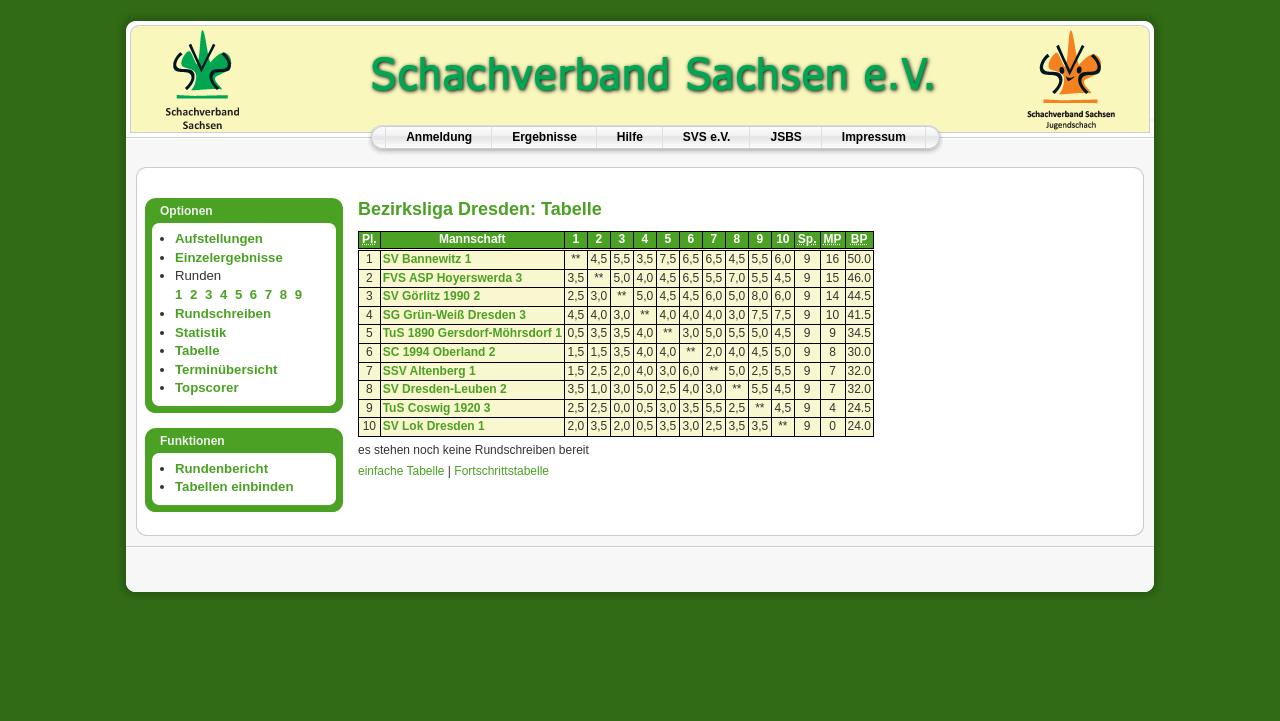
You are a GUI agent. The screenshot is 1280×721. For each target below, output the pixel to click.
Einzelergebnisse (229, 257)
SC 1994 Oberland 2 (439, 352)
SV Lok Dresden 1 (434, 426)
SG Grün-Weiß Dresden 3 (454, 315)
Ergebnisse (544, 137)
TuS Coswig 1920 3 (437, 408)
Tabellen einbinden (234, 486)
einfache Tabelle (401, 471)
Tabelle (197, 350)
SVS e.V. (707, 137)
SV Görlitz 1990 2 (431, 296)
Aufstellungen (219, 238)
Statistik (200, 332)
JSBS (785, 137)
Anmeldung (439, 137)
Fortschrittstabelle (501, 471)
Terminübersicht (226, 369)
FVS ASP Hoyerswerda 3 (452, 278)
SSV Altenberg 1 (429, 371)
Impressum (874, 137)
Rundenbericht (221, 468)
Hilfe (630, 137)
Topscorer (207, 387)
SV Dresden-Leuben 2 (445, 389)
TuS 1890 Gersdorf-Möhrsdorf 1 (472, 333)
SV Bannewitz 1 (427, 259)
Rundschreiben (223, 313)
